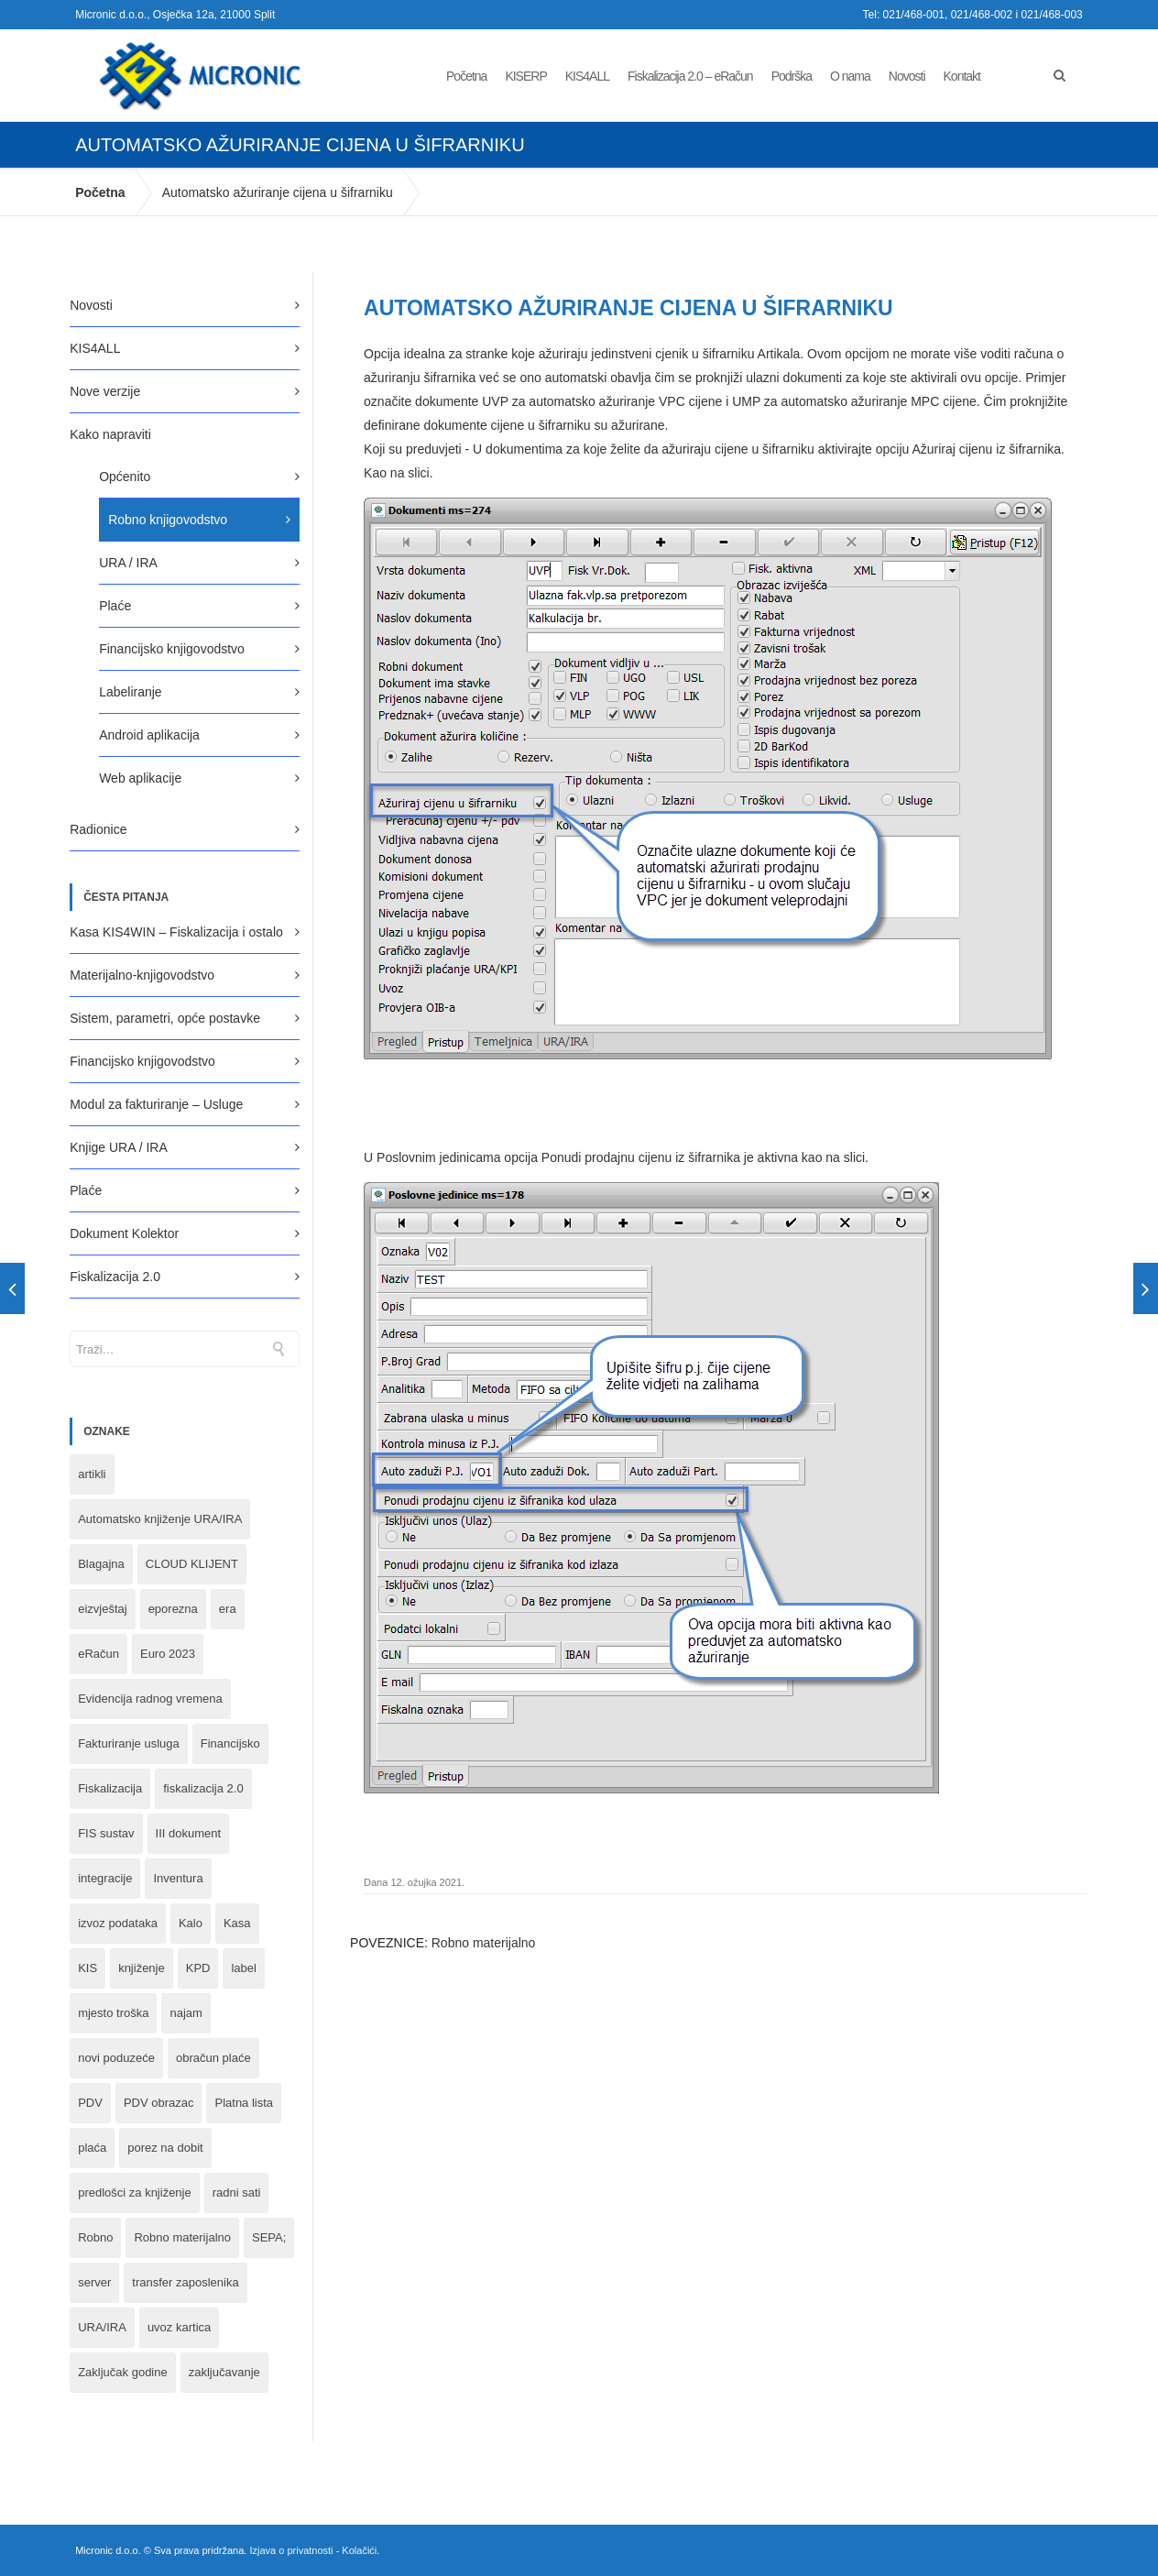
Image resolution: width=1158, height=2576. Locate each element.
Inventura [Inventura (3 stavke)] (177, 1878)
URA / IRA (128, 562)
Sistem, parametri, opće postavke (165, 1018)
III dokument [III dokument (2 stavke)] (189, 1833)
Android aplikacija (149, 735)
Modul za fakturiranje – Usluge (156, 1104)
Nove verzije (105, 391)
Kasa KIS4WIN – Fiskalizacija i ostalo (176, 932)
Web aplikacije (140, 778)
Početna (466, 76)
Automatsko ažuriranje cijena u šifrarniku (277, 192)
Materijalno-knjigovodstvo (142, 975)
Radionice (98, 829)
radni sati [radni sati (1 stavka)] (237, 2192)
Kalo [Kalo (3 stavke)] (190, 1923)
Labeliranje (130, 692)
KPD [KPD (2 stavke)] (198, 1968)
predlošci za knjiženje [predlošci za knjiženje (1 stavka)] (134, 2192)
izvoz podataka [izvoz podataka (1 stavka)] (118, 1923)
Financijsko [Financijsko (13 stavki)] (230, 1743)
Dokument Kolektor (124, 1233)
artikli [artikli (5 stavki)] (91, 1474)
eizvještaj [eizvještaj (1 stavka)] (102, 1609)
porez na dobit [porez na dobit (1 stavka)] (164, 2147)
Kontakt (962, 76)
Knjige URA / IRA (119, 1147)
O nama (850, 76)
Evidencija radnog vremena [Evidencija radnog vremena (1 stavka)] (150, 1698)
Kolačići (359, 2550)
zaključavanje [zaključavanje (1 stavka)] (224, 2372)
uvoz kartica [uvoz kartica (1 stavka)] (179, 2327)
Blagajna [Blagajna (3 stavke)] (101, 1564)
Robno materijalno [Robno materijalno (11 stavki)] (182, 2237)
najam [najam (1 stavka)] (185, 2013)
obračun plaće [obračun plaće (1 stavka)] (213, 2058)
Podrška (791, 76)
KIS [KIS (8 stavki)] (87, 1968)
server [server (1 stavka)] (94, 2282)
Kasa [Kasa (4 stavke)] (237, 1923)
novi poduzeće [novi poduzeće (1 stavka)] (116, 2058)
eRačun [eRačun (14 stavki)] (98, 1654)
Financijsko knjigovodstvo (172, 648)
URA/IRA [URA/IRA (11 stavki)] (102, 2327)
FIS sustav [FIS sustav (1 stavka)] (106, 1833)
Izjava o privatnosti (291, 2550)
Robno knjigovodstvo (167, 519)
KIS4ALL (587, 76)
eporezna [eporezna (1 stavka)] (173, 1609)
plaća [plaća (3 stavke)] (92, 2147)
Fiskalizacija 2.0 (115, 1276)
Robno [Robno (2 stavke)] (95, 2237)
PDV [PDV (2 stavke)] (90, 2103)
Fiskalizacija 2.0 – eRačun (690, 76)
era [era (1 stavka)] (227, 1609)
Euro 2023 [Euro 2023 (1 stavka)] (167, 1654)
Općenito (124, 476)
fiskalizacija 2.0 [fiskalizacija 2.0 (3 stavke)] (203, 1788)
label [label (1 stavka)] (243, 1968)
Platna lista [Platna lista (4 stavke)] (243, 2103)
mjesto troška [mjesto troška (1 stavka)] (113, 2013)
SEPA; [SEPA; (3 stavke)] (269, 2237)
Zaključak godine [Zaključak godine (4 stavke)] (123, 2372)
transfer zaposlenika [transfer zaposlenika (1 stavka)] (185, 2282)
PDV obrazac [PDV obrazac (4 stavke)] (159, 2103)
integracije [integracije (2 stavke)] (105, 1878)
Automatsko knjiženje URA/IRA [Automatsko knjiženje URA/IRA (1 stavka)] (160, 1519)
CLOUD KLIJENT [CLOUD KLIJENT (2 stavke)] (192, 1564)
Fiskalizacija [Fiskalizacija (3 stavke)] (110, 1788)
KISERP (525, 76)
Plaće (115, 605)
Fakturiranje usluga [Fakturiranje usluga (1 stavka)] (129, 1743)
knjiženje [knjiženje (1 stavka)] (141, 1968)
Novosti (907, 76)
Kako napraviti (110, 434)
